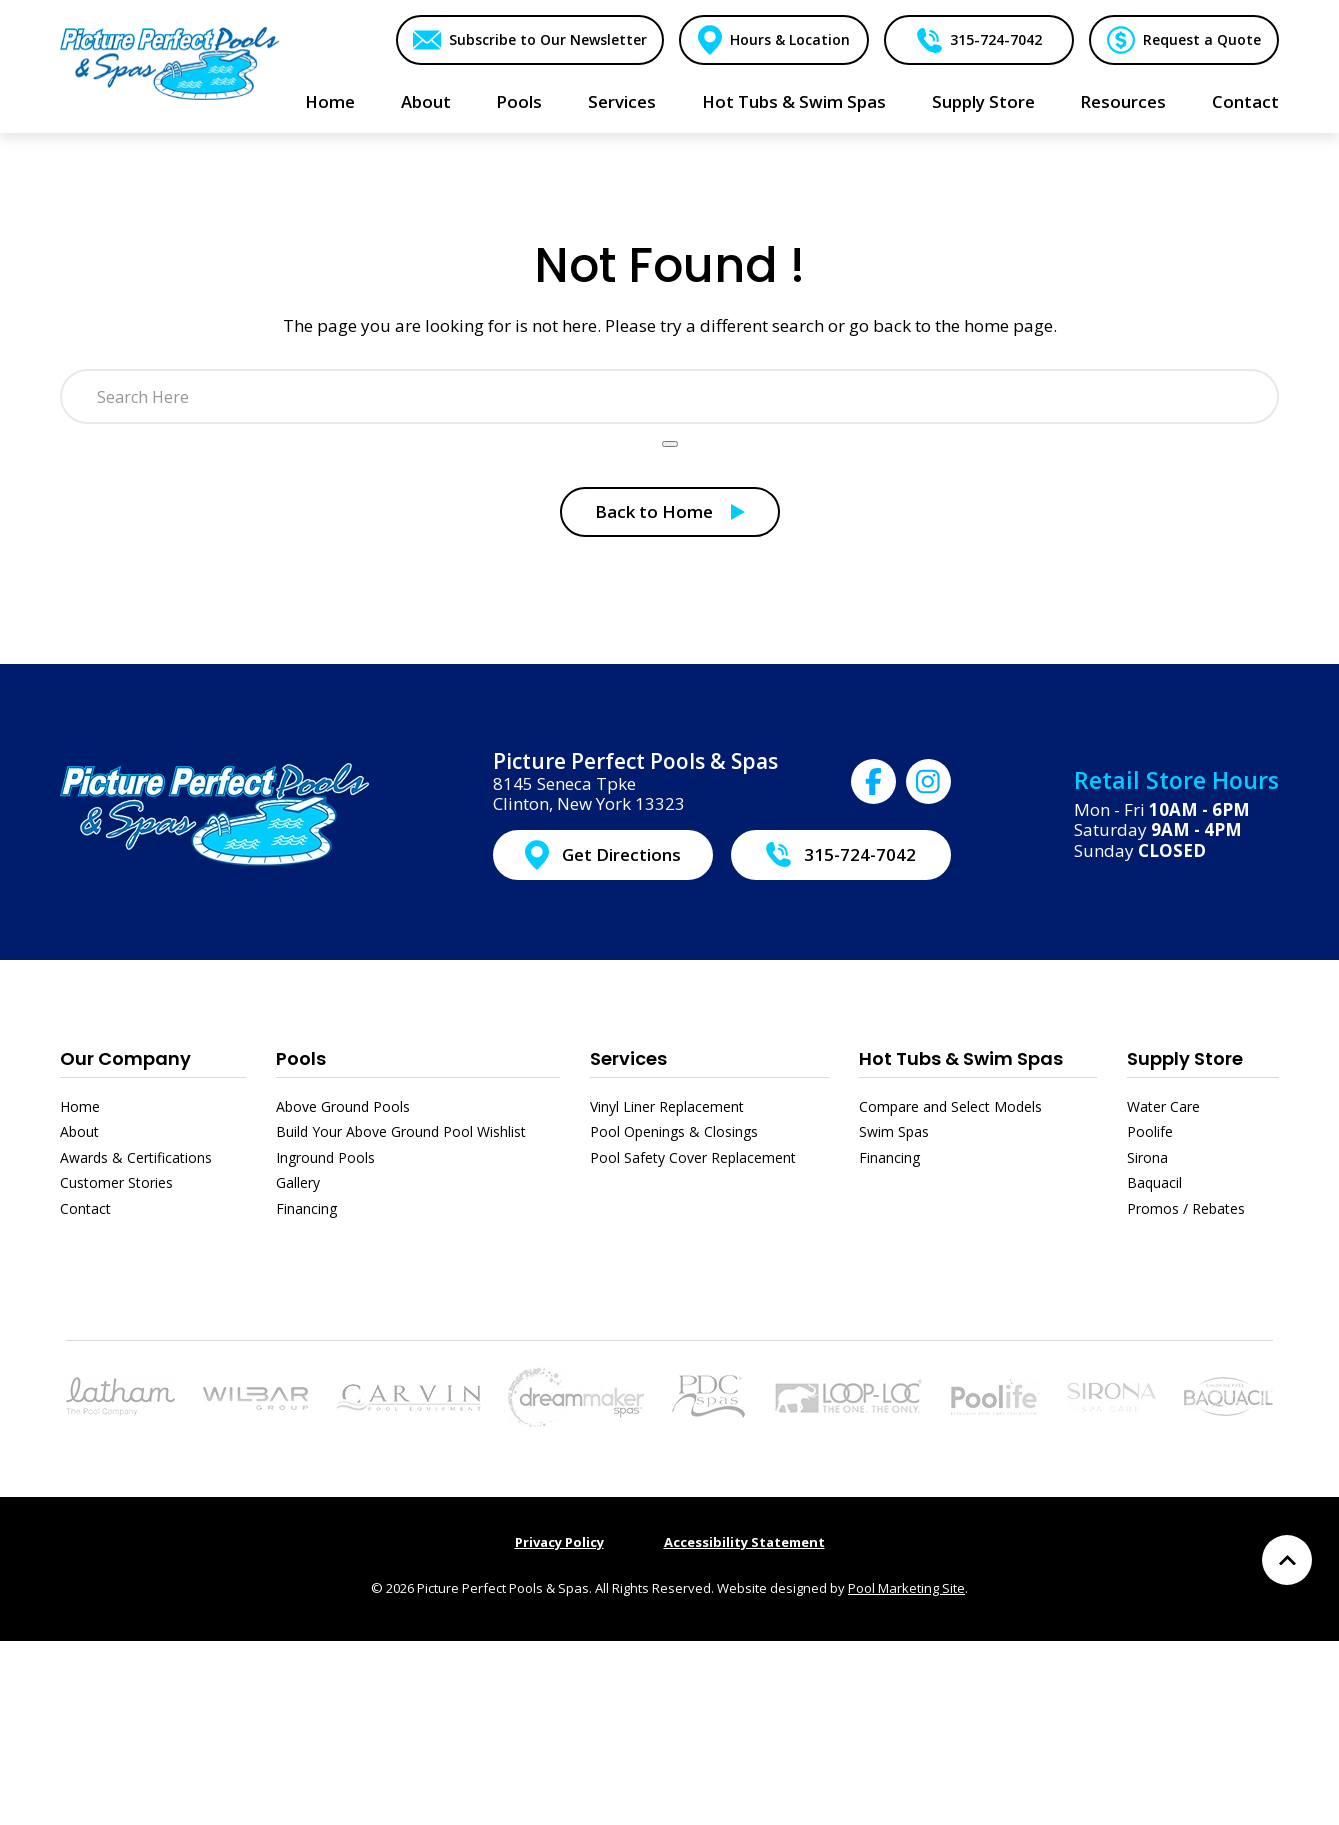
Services (628, 1058)
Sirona (1147, 1157)
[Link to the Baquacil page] (1228, 1394)
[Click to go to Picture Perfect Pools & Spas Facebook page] (873, 781)
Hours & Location (789, 39)
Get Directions (621, 854)
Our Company (125, 1058)
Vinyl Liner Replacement (667, 1106)
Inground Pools (325, 1157)
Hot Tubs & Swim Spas (961, 1058)
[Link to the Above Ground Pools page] (255, 1396)
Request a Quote (1201, 39)
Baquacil (1154, 1182)
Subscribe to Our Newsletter (545, 39)
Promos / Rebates (1186, 1208)
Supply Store (1185, 1058)
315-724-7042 (995, 39)
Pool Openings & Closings (674, 1131)
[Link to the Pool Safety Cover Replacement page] (848, 1394)
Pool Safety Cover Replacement (693, 1157)
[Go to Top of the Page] (1287, 1560)
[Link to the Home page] (170, 62)
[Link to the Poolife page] (995, 1394)
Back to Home (654, 511)
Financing (306, 1208)
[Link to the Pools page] (120, 1394)
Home (80, 1106)
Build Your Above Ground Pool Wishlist (401, 1131)
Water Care (1163, 1106)
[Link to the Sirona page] (1111, 1394)
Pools (301, 1058)
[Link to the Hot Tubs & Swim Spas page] (576, 1394)
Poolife (1150, 1131)
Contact (85, 1208)
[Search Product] (670, 444)
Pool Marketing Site (906, 1588)
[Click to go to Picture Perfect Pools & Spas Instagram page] (928, 781)
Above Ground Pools (343, 1106)
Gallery (298, 1182)
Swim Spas (894, 1131)
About (79, 1131)
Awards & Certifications (136, 1157)
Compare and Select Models (950, 1106)
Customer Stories (116, 1182)
